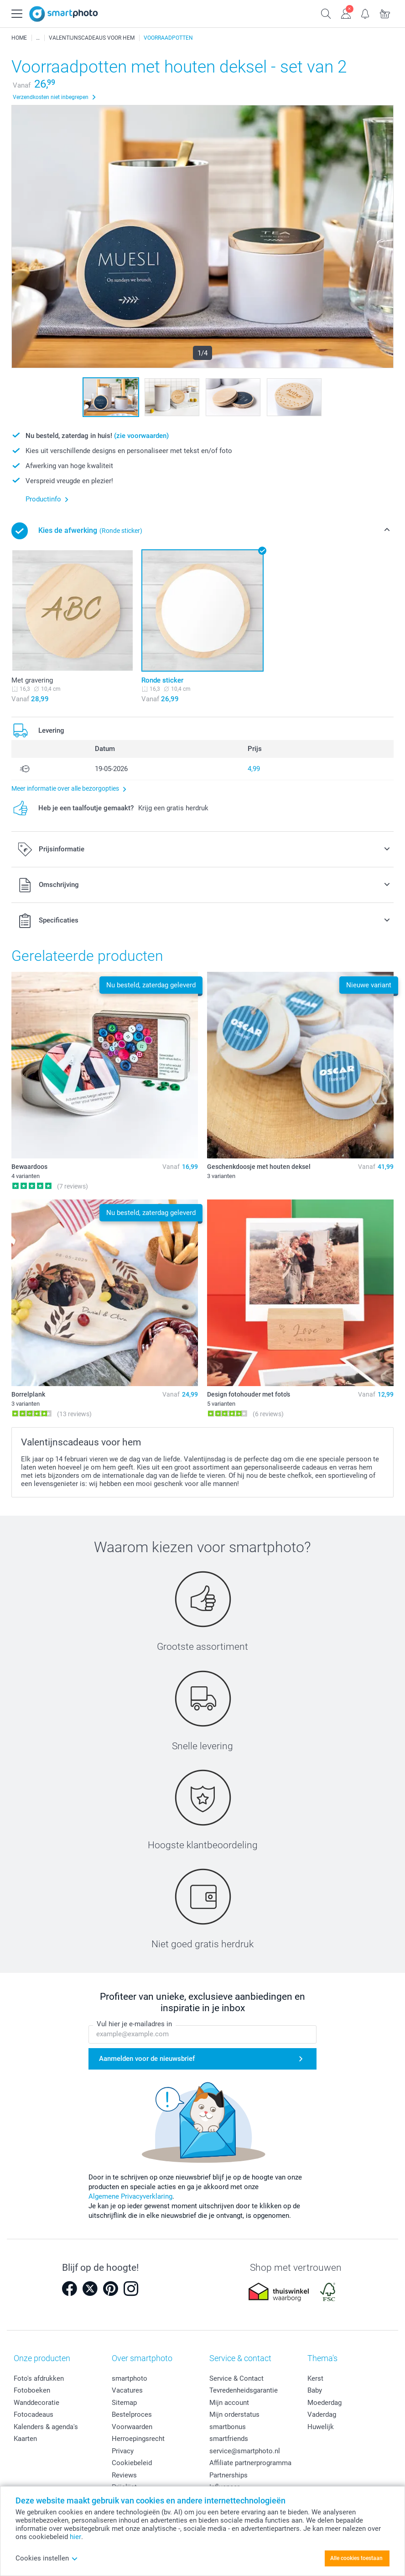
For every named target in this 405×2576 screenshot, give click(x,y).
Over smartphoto (142, 2358)
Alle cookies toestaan (356, 2558)
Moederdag (324, 2403)
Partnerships (228, 2475)
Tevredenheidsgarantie (243, 2390)
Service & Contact (236, 2378)
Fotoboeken (32, 2390)
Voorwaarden (132, 2427)
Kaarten (25, 2439)
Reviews (124, 2475)
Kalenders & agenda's (46, 2427)
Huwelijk (320, 2427)
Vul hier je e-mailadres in (134, 2024)
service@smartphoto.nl (244, 2451)
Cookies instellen (47, 2558)
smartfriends (228, 2439)
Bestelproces (132, 2414)
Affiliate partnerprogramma (250, 2463)
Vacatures (127, 2390)
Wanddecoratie (36, 2403)
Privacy (123, 2451)
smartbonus (227, 2427)
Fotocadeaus (33, 2414)
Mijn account (229, 2403)
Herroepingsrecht (138, 2439)
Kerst (315, 2378)
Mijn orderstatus (234, 2414)
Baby (314, 2390)
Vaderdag (321, 2414)
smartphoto (129, 2378)
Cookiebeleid (132, 2463)
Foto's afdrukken (39, 2378)
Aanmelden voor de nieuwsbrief (147, 2059)
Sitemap (124, 2403)
